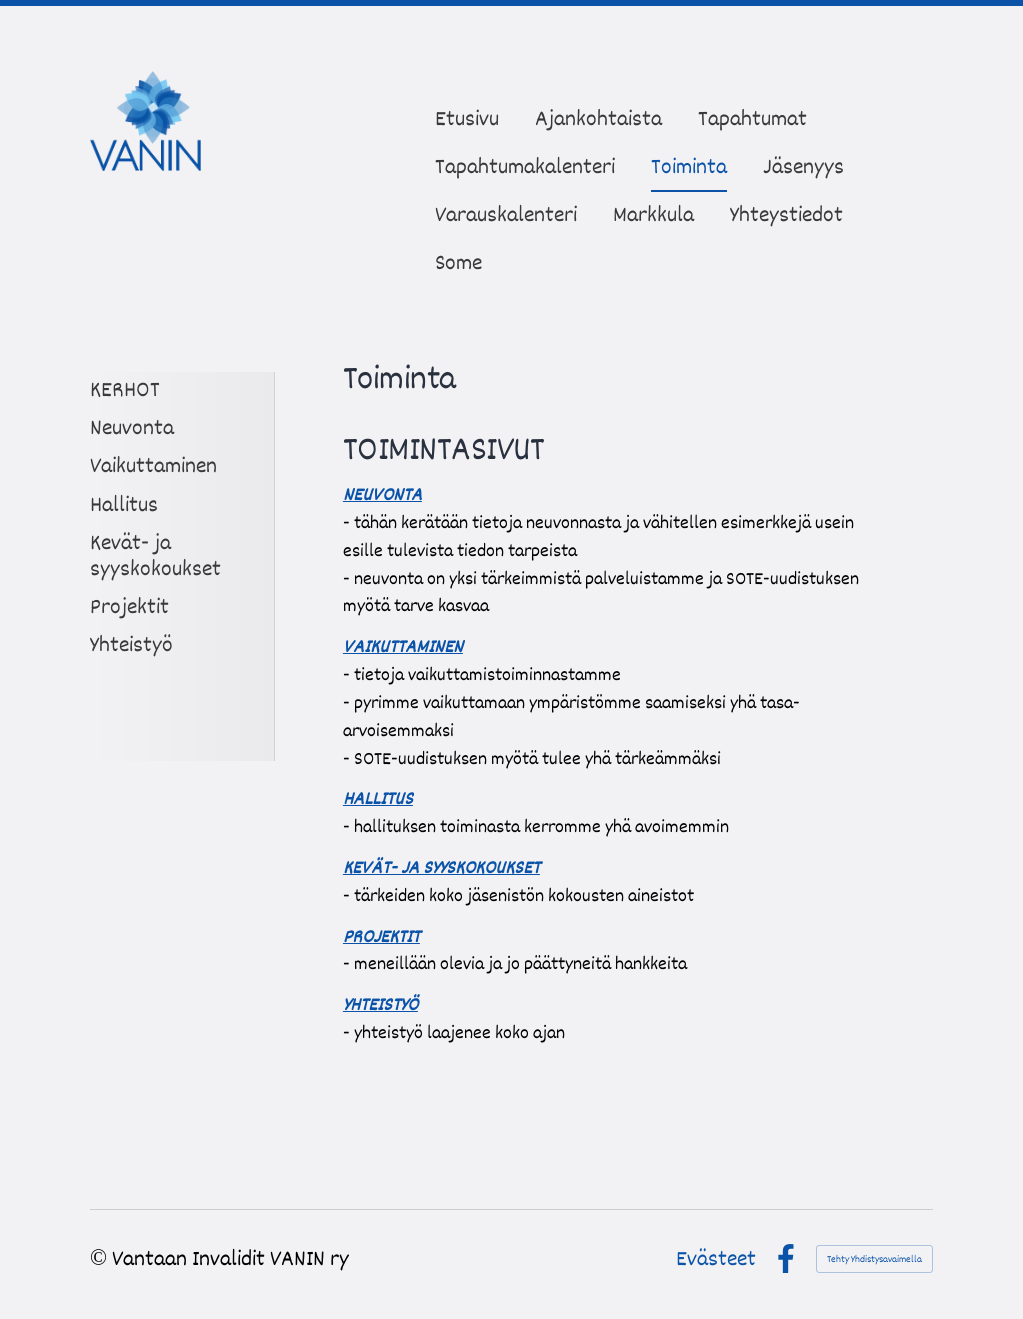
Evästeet (716, 1259)
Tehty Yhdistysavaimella (874, 1259)
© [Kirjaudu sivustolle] (101, 1259)
